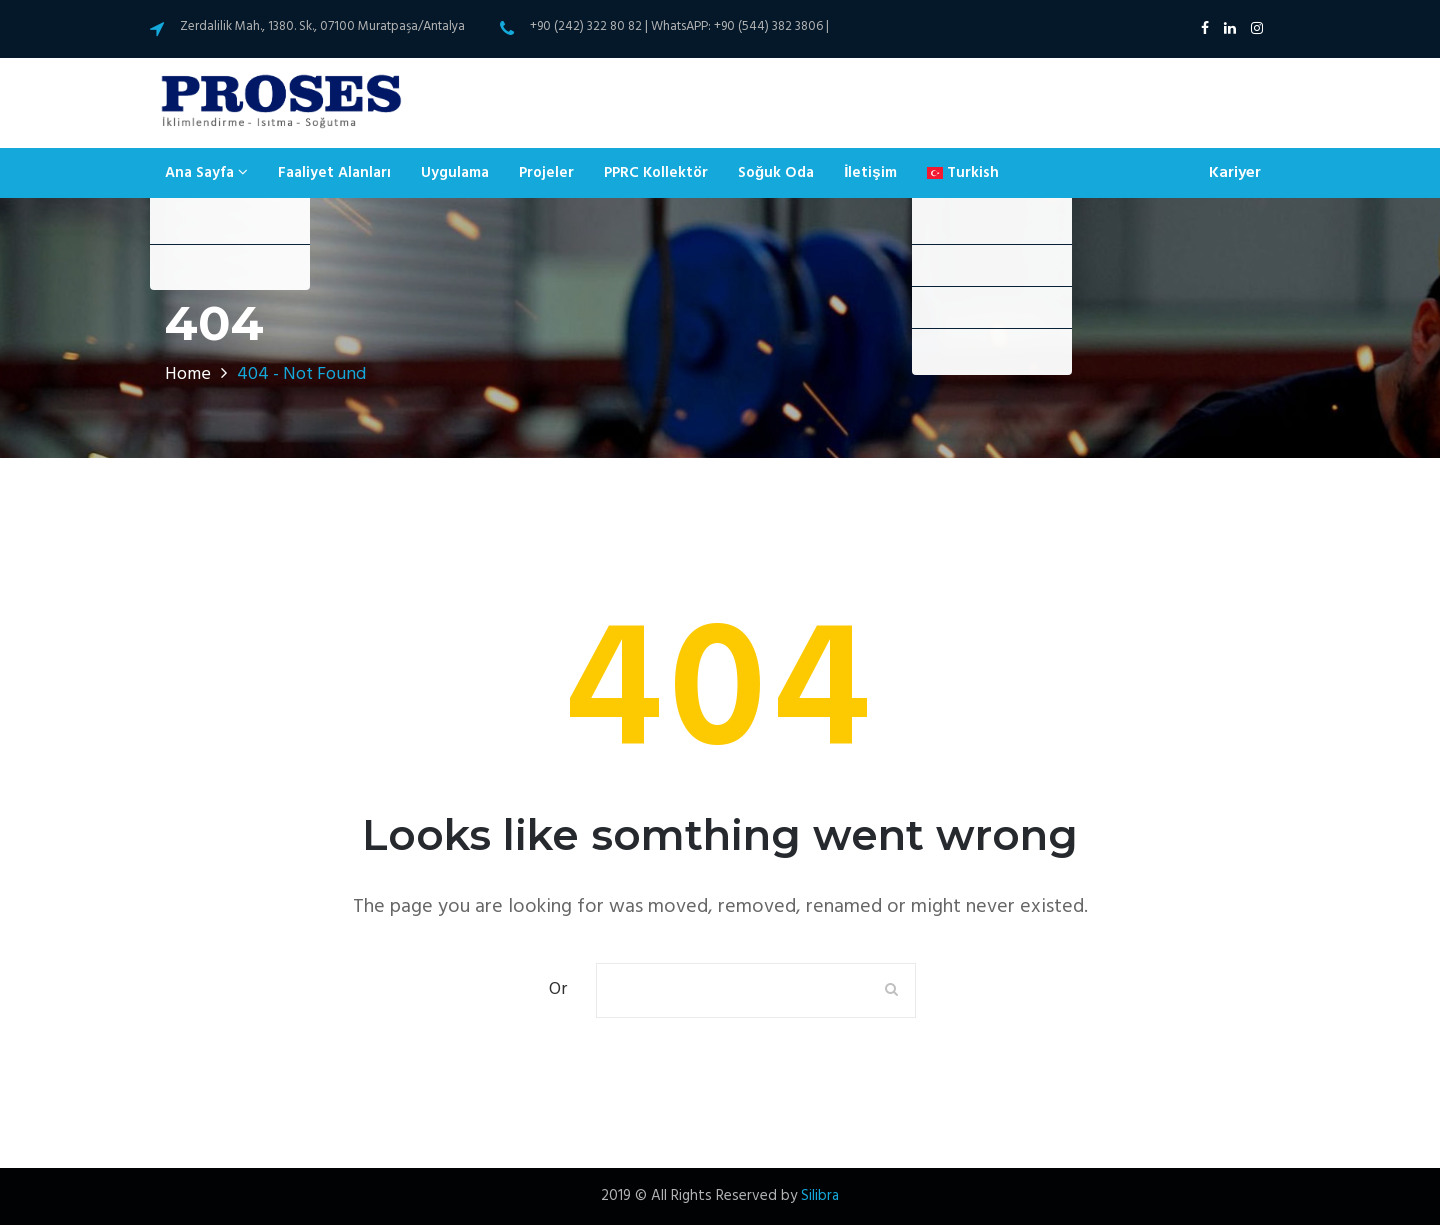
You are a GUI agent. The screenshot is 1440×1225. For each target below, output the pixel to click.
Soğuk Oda (776, 173)
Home (188, 374)
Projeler (546, 173)
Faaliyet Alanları (334, 173)
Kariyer (1235, 173)
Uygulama (455, 173)
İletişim (870, 173)
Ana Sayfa (206, 173)
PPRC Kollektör (656, 173)
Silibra (820, 1196)
